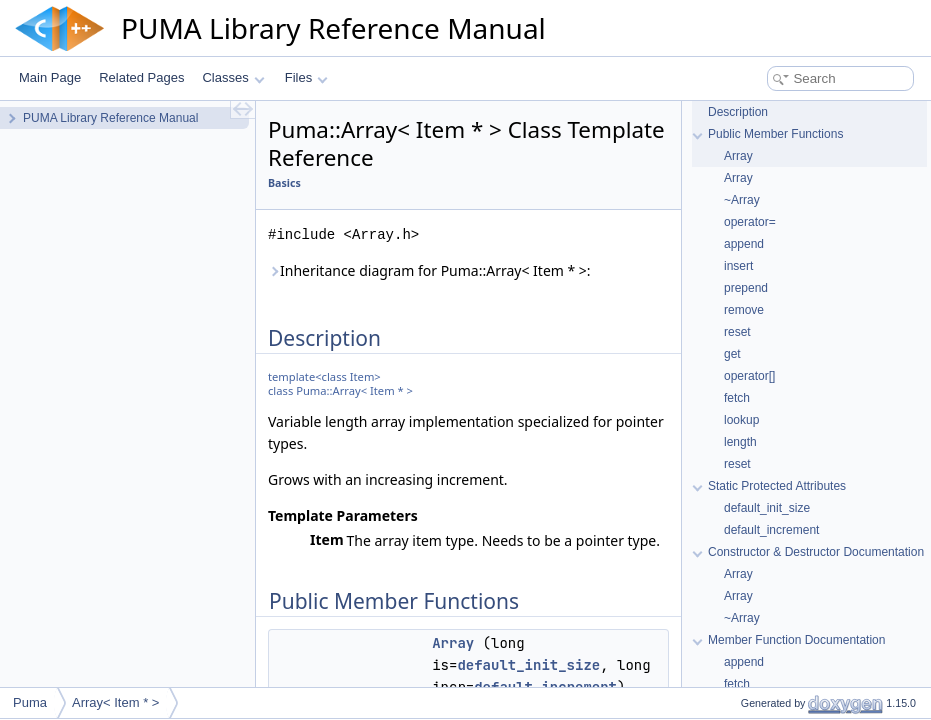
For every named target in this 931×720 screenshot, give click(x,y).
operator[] (749, 376)
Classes (233, 77)
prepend (746, 288)
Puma (30, 702)
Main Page (50, 77)
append (744, 244)
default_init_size (528, 665)
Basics (284, 183)
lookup (741, 420)
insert (738, 266)
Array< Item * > (115, 702)
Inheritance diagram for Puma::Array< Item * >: (429, 270)
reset (737, 332)
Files (306, 77)
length (740, 442)
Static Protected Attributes (777, 486)
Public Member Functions (775, 134)
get (732, 354)
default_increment (771, 530)
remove (744, 310)
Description (738, 112)
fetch (737, 398)
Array (453, 643)
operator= (750, 222)
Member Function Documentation (796, 640)
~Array (742, 200)
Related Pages (141, 77)
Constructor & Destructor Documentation (816, 552)
